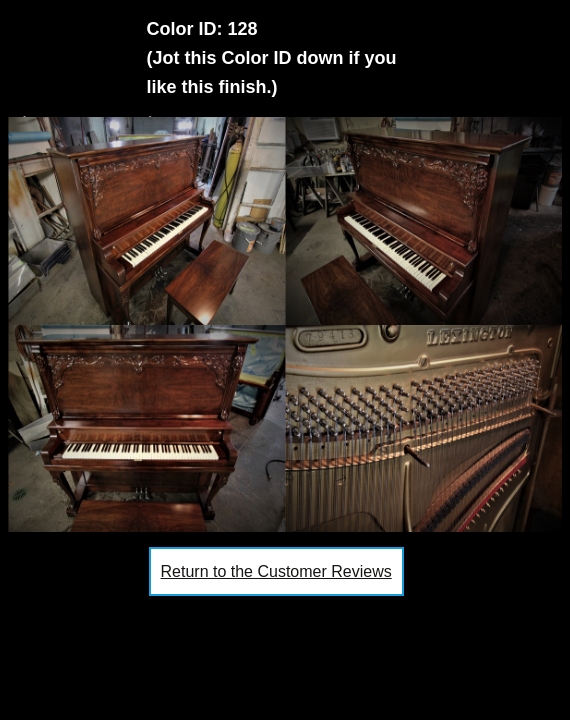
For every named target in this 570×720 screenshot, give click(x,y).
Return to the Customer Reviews (276, 571)
